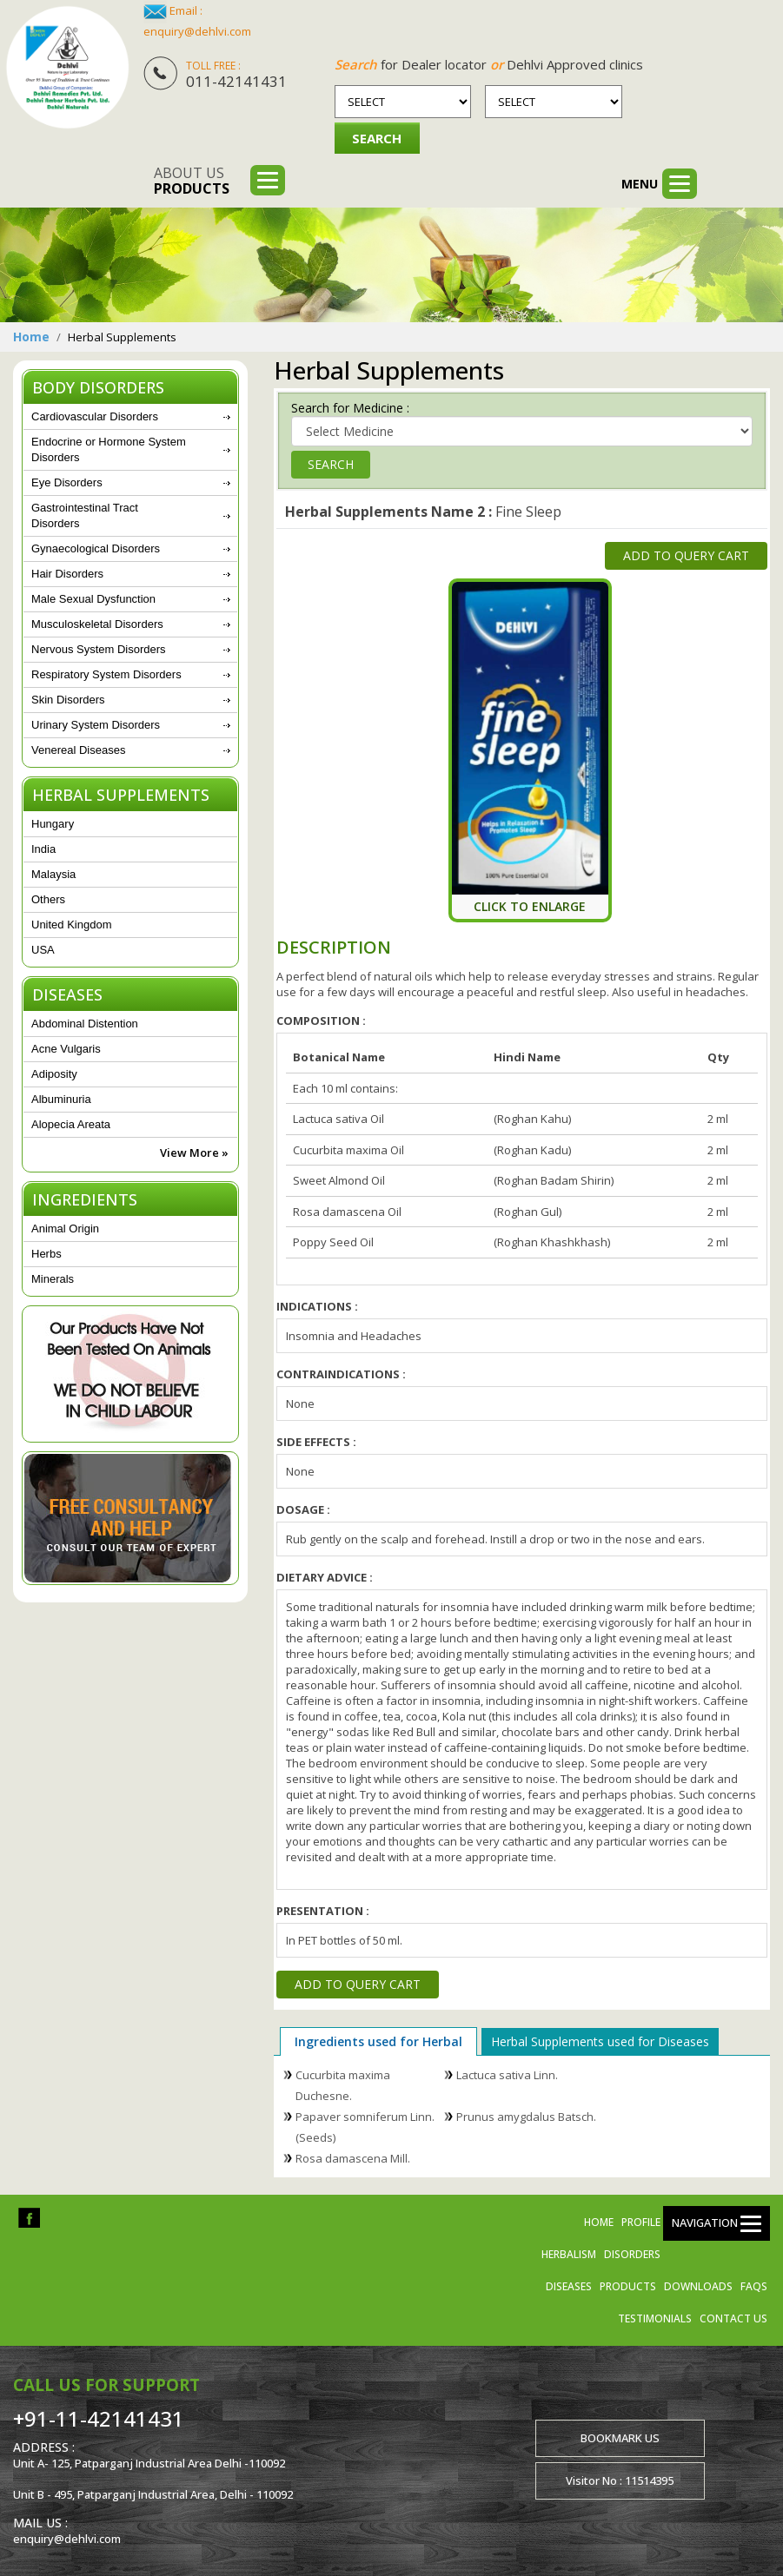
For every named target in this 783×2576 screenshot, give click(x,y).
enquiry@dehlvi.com (197, 31)
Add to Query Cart (686, 553)
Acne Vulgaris (66, 1048)
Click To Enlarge (530, 905)
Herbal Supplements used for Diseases (600, 2040)
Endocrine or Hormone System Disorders (108, 449)
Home (31, 336)
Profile (640, 2221)
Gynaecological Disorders (95, 548)
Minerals (52, 1278)
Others (48, 899)
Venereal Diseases (78, 749)
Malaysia (53, 874)
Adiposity (54, 1073)
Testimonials (655, 2317)
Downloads (698, 2285)
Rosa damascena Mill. (352, 2157)
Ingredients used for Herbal (378, 2040)
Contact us (733, 2317)
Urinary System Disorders (95, 724)
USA (43, 949)
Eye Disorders (67, 482)
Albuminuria (61, 1099)
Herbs (46, 1253)
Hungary (52, 823)
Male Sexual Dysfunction (93, 598)
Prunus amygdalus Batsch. (526, 2116)
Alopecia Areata (70, 1124)
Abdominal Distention (84, 1023)
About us (191, 180)
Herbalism (568, 2253)
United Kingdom (71, 924)
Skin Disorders (68, 699)
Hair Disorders (67, 573)
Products (628, 2285)
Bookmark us (620, 2437)
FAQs (753, 2285)
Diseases (569, 2285)
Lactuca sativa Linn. (507, 2074)
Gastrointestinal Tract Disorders (84, 515)
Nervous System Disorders (98, 649)
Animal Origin (65, 1228)
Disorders (632, 2253)
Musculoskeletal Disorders (97, 624)
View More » (194, 1152)
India (43, 848)
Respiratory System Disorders (106, 674)
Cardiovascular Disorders (94, 416)
